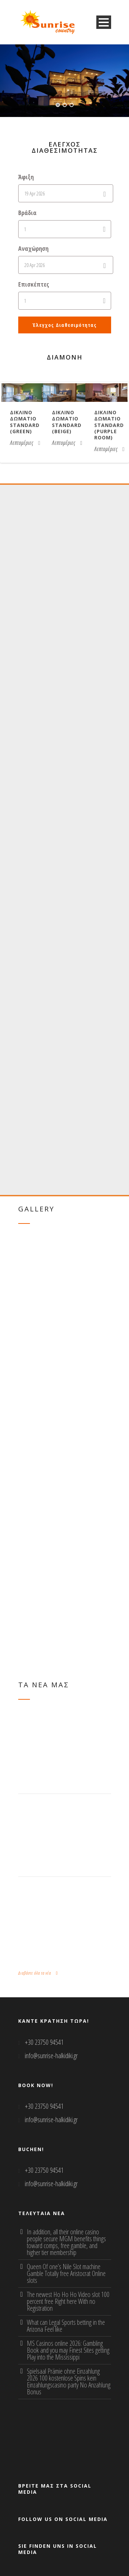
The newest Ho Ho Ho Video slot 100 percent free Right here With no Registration (68, 2301)
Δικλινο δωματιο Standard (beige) (67, 422)
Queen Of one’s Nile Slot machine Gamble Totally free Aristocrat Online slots (66, 2273)
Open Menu (103, 22)
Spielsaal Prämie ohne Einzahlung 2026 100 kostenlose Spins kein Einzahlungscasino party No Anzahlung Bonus (68, 2381)
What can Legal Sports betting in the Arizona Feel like (66, 2326)
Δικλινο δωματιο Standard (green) (25, 422)
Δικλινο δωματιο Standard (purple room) (109, 425)
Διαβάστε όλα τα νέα (38, 1973)
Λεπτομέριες (25, 443)
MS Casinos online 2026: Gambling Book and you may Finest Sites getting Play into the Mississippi (68, 2350)
